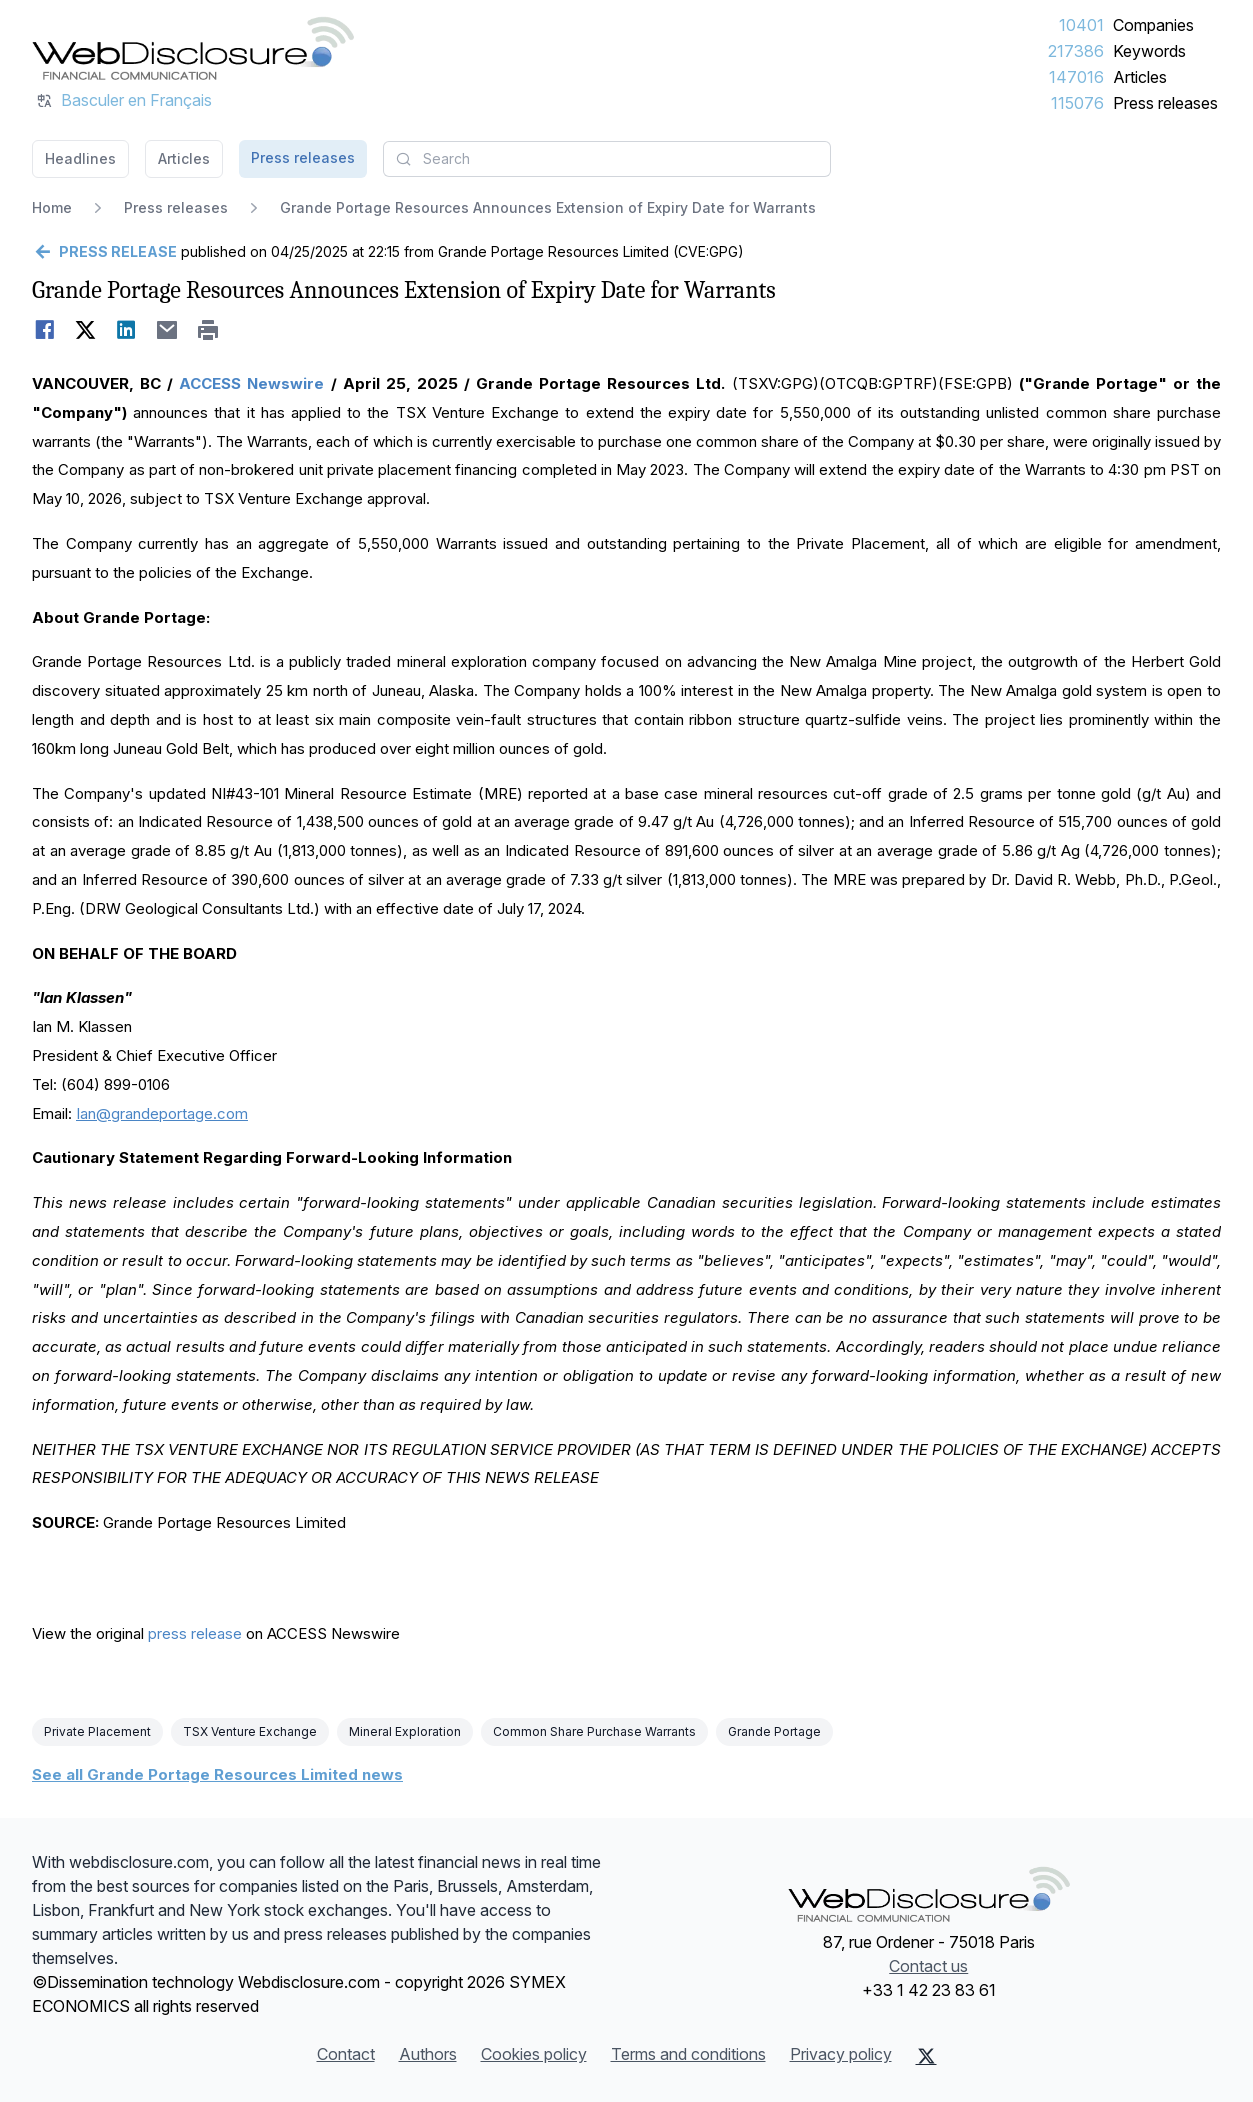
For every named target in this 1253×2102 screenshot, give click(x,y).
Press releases (1165, 103)
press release (195, 1633)
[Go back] (104, 252)
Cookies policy (534, 2054)
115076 (1077, 103)
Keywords (1149, 51)
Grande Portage (774, 1731)
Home (52, 207)
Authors (428, 2054)
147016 (1076, 77)
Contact (346, 2054)
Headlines (80, 158)
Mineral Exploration (405, 1731)
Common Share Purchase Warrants (594, 1731)
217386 (1076, 51)
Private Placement (97, 1731)
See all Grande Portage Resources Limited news (217, 1774)
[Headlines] (193, 48)
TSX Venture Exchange (250, 1731)
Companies (1153, 25)
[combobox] (607, 159)
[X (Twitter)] (926, 2056)
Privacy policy (841, 2054)
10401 (1081, 25)
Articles (1140, 77)
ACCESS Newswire (251, 383)
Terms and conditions (688, 2054)
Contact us (928, 1966)
